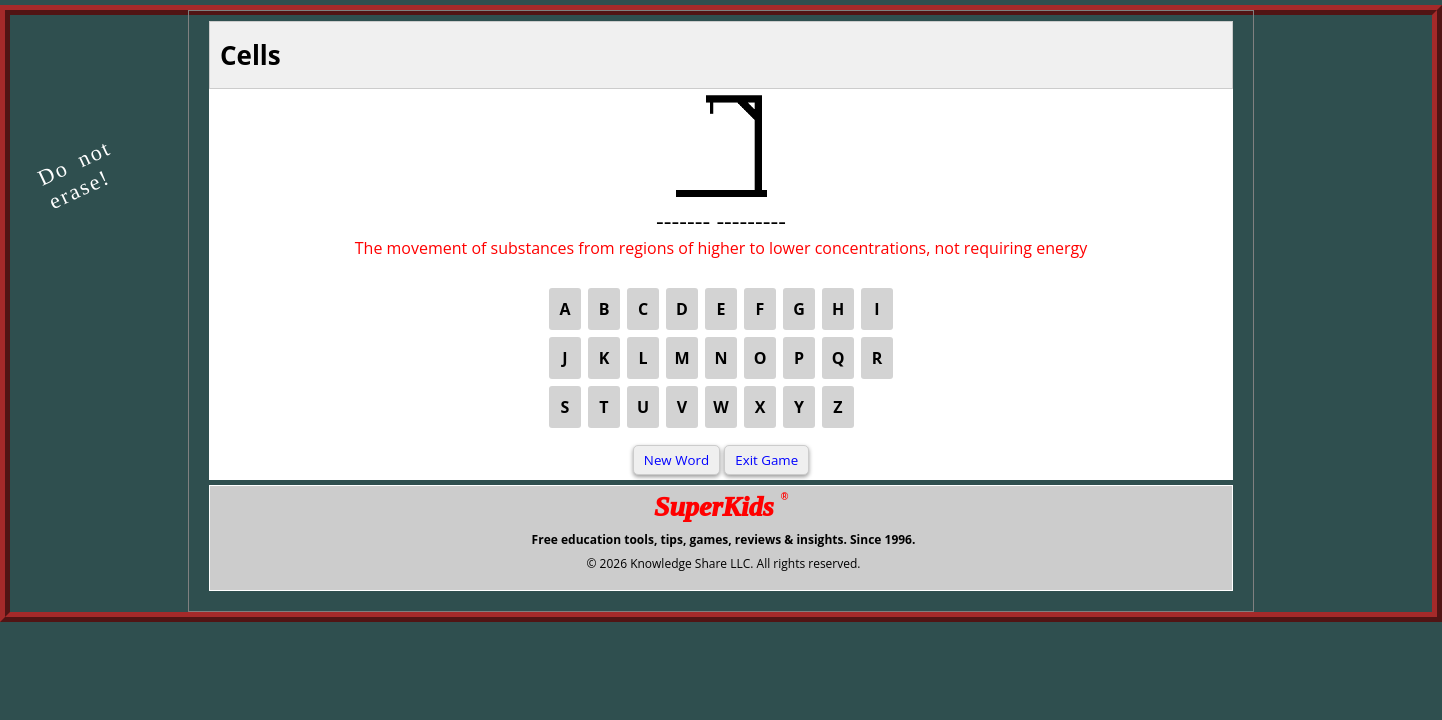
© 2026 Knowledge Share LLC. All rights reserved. (723, 563)
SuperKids (721, 506)
